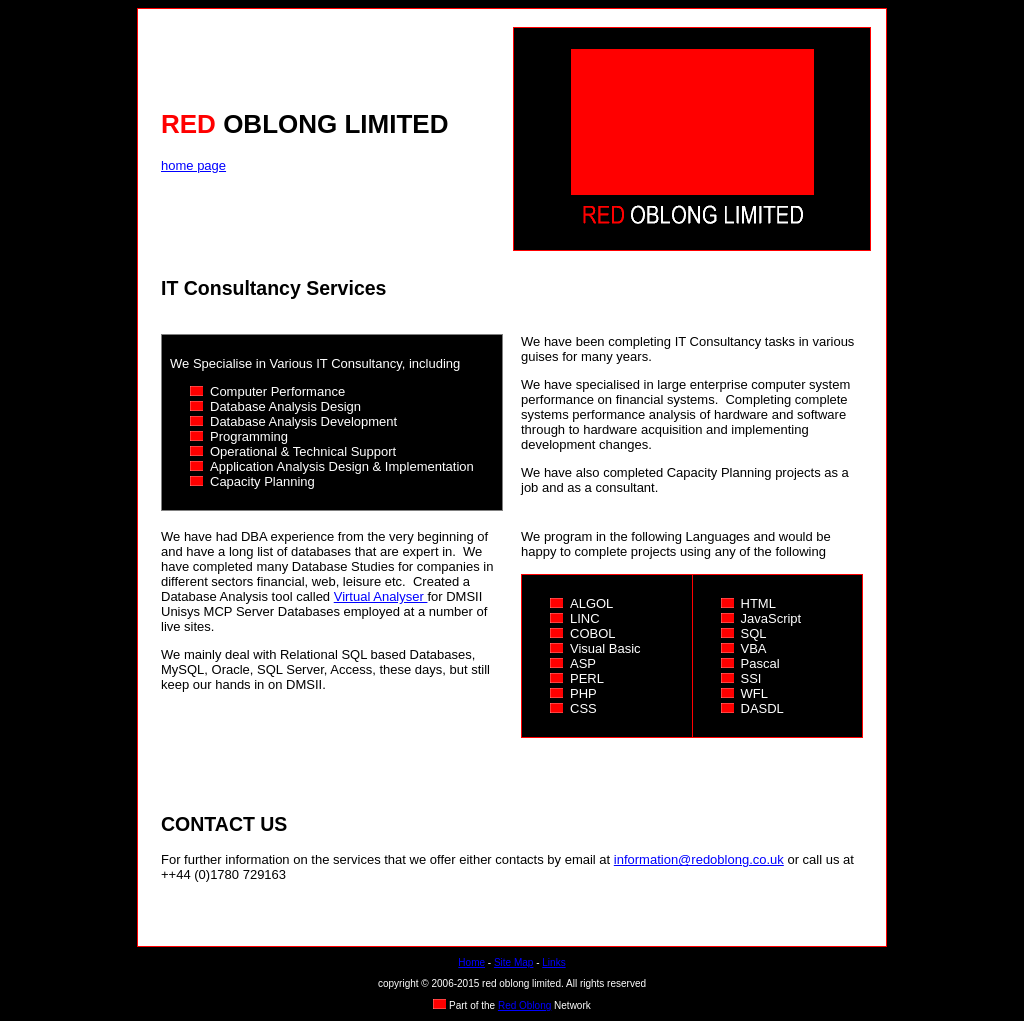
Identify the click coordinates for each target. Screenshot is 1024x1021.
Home (471, 962)
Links (553, 962)
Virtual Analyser (381, 596)
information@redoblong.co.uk (699, 859)
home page (193, 165)
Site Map (513, 962)
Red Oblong (524, 1005)
